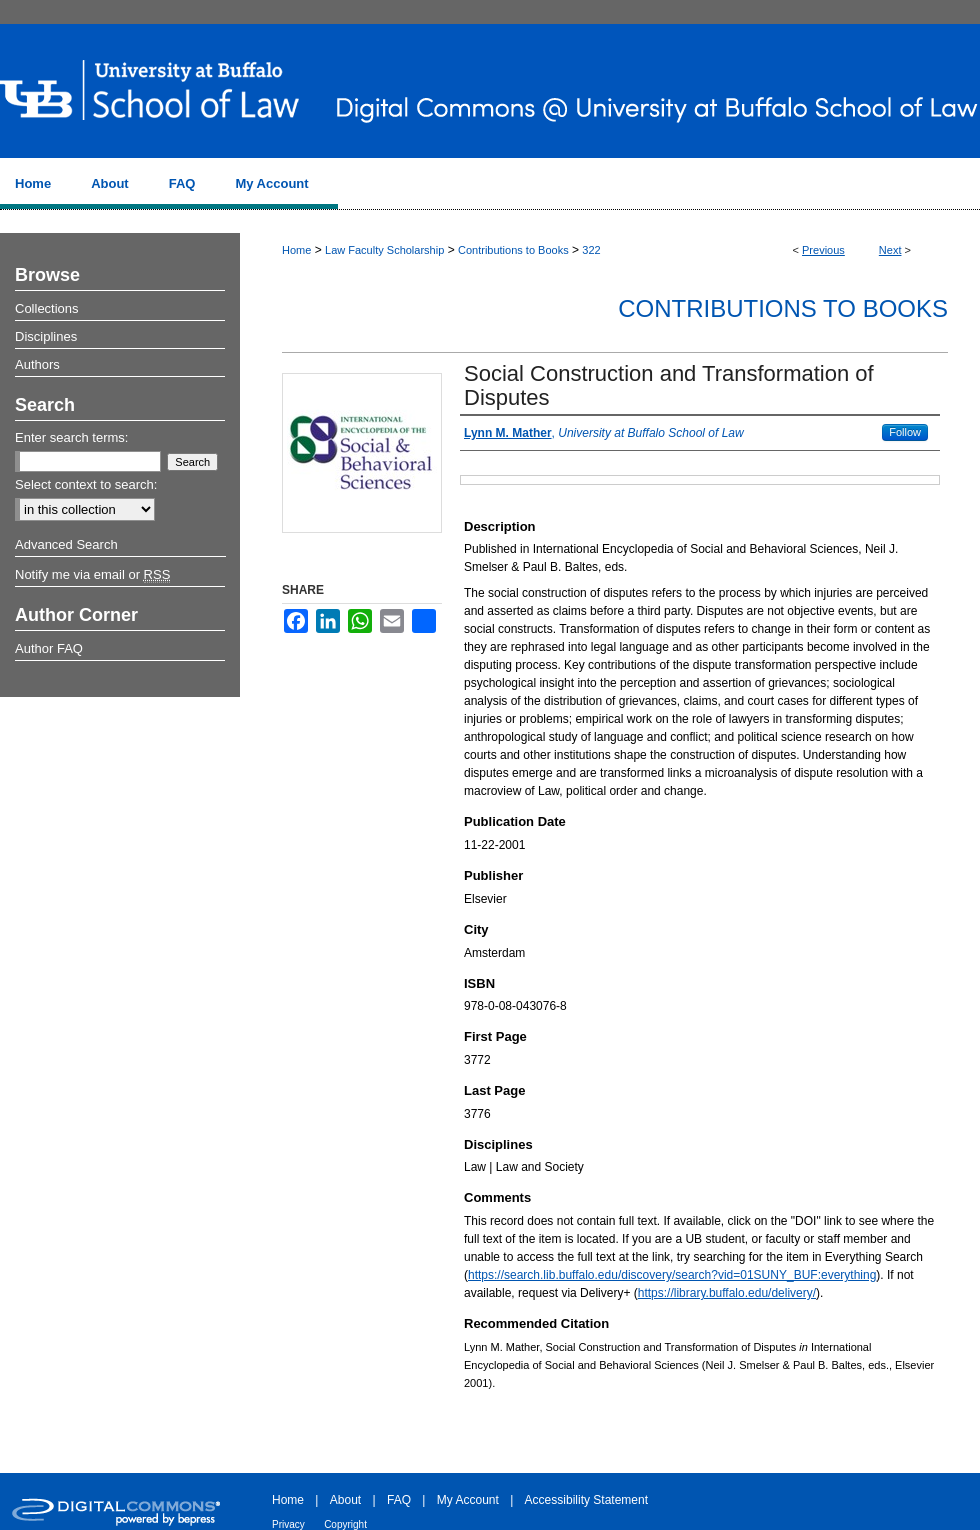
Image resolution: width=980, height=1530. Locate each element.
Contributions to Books (513, 250)
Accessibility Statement (586, 1500)
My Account (468, 1500)
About (345, 1500)
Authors (37, 364)
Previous (823, 250)
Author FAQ (49, 648)
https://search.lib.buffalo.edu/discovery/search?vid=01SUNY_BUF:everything (672, 1275)
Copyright (345, 1524)
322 (591, 250)
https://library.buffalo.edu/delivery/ (727, 1293)
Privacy (288, 1524)
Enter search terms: (71, 437)
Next (890, 250)
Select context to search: (86, 484)
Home (296, 250)
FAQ (399, 1500)
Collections (47, 308)
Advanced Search (66, 544)
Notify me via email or (92, 575)
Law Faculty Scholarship (384, 250)
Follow (905, 432)
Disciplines (46, 336)
